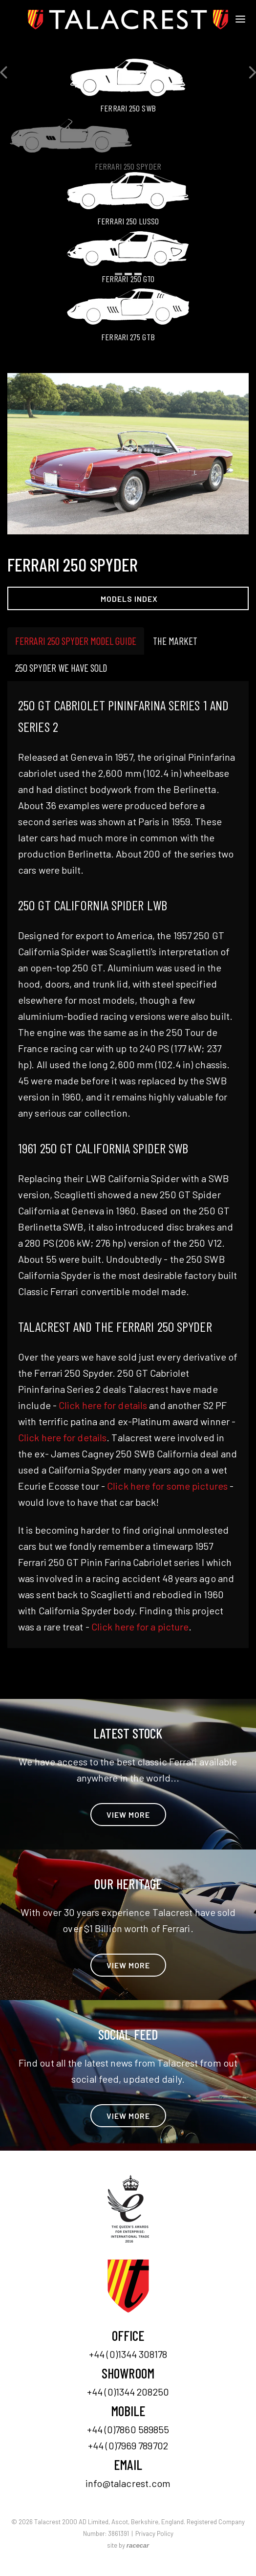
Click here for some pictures (167, 1486)
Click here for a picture (140, 1626)
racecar (138, 2545)
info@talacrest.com (128, 2483)
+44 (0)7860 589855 (128, 2429)
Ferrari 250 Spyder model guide (75, 641)
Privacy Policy (154, 2533)
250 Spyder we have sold (61, 667)
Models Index (129, 598)
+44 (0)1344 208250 (128, 2392)
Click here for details (103, 1405)
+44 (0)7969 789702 (128, 2445)
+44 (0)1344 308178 (128, 2354)
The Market (175, 641)
